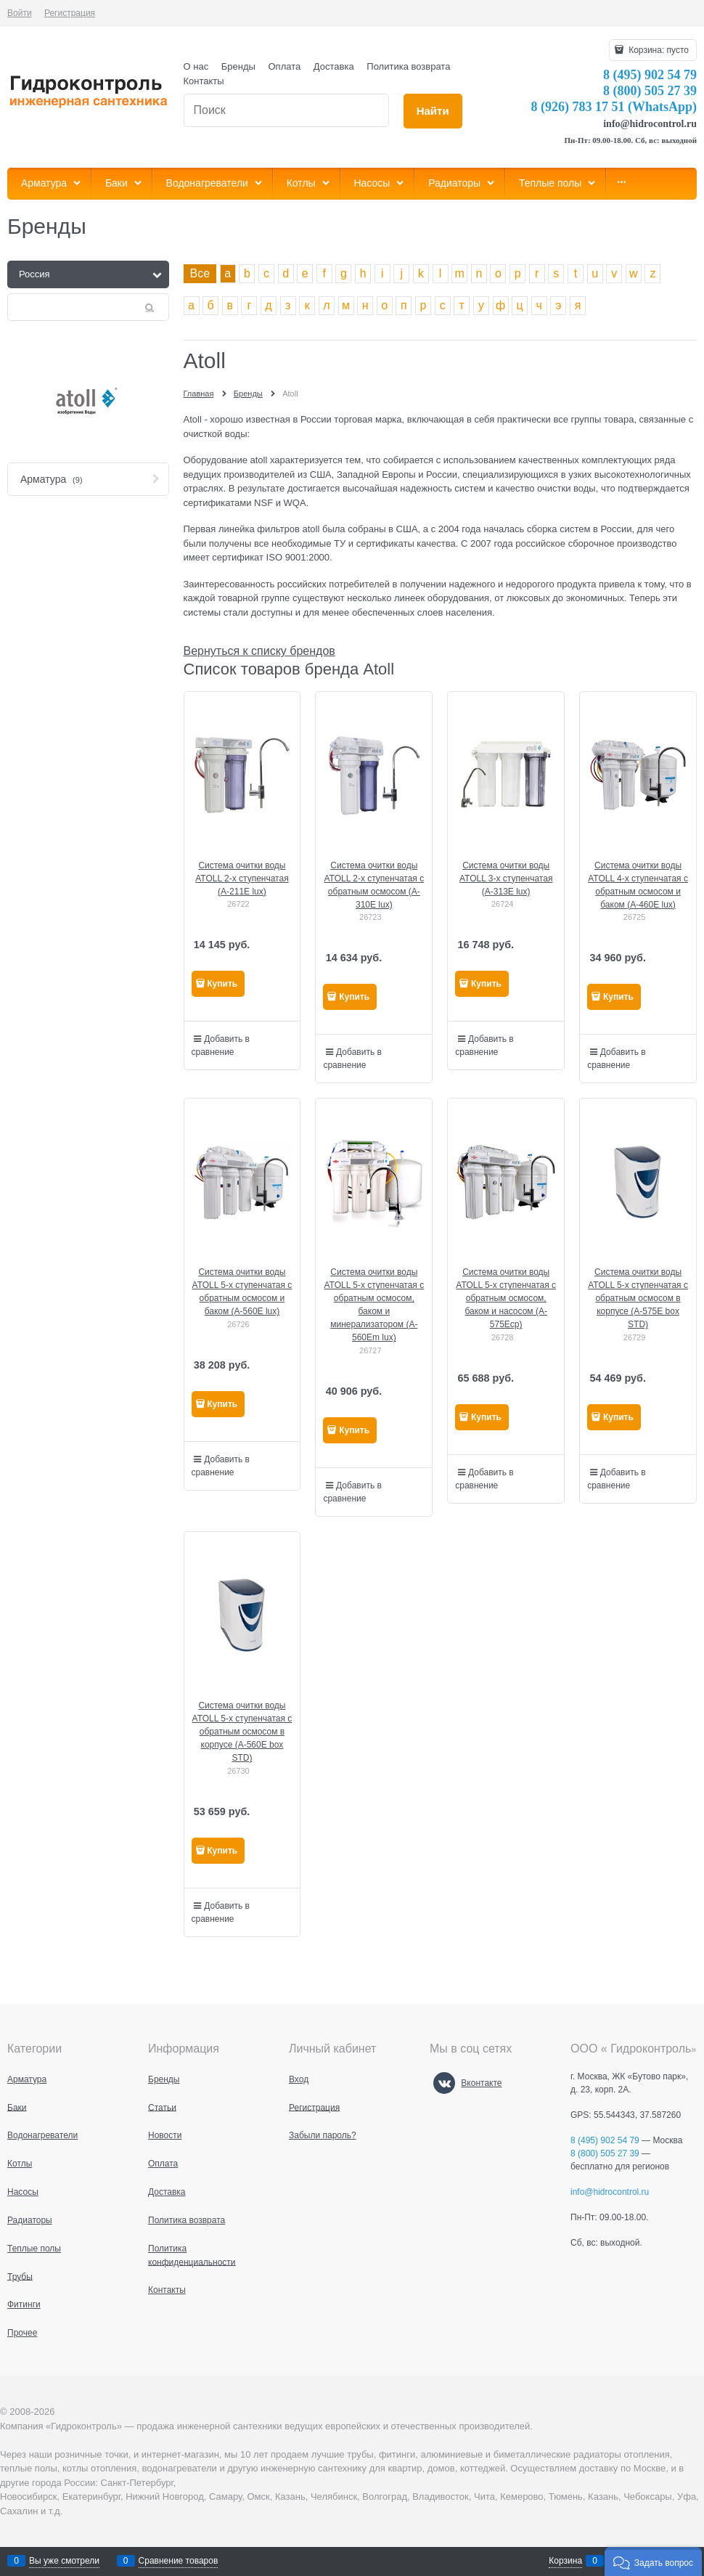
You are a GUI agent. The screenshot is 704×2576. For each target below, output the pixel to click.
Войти (19, 13)
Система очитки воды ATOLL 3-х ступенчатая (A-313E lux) (505, 878)
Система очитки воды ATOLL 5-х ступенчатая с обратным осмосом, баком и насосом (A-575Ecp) (506, 1298)
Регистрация (69, 13)
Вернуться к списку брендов (259, 651)
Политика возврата (408, 66)
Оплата (285, 66)
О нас (196, 66)
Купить (222, 984)
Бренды (238, 66)
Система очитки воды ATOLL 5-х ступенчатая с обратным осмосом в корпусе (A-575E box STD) (638, 1298)
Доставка (334, 66)
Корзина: (657, 50)
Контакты (204, 81)
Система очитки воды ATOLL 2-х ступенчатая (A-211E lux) (241, 878)
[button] (653, 2561)
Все (200, 273)
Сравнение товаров (178, 2561)
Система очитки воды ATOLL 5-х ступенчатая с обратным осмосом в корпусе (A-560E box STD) (242, 1731)
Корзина (565, 2561)
